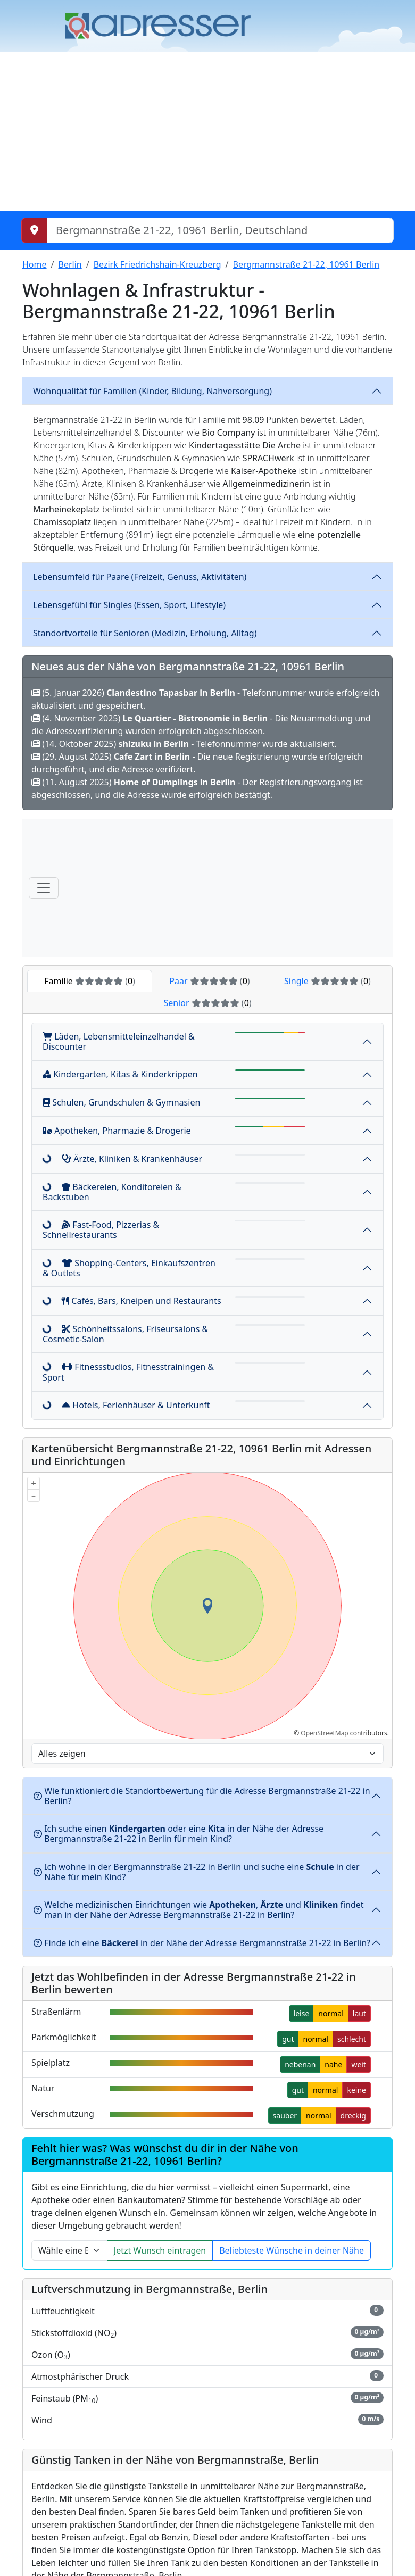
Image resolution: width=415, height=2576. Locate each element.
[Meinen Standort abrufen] (34, 230)
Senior (207, 1003)
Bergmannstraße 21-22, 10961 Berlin (306, 264)
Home (34, 264)
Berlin (69, 264)
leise (302, 2013)
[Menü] (44, 888)
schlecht (351, 2039)
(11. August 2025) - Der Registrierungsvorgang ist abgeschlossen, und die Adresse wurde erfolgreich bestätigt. (197, 788)
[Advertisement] (207, 131)
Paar (209, 981)
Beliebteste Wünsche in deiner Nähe (291, 2250)
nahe (333, 2064)
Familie (89, 981)
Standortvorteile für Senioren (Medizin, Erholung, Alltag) (144, 633)
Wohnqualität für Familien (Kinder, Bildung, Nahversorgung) (152, 391)
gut (288, 2039)
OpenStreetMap (324, 1733)
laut (359, 2013)
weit (358, 2064)
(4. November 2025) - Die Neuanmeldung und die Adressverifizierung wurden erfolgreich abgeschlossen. (201, 724)
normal (330, 2013)
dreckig (353, 2115)
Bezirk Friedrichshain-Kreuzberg (157, 264)
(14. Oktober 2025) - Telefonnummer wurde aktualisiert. (184, 744)
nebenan (300, 2064)
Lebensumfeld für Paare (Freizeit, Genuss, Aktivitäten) (139, 577)
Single (327, 981)
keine (356, 2090)
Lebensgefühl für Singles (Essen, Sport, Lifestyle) (129, 605)
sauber (285, 2115)
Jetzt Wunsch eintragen (160, 2250)
